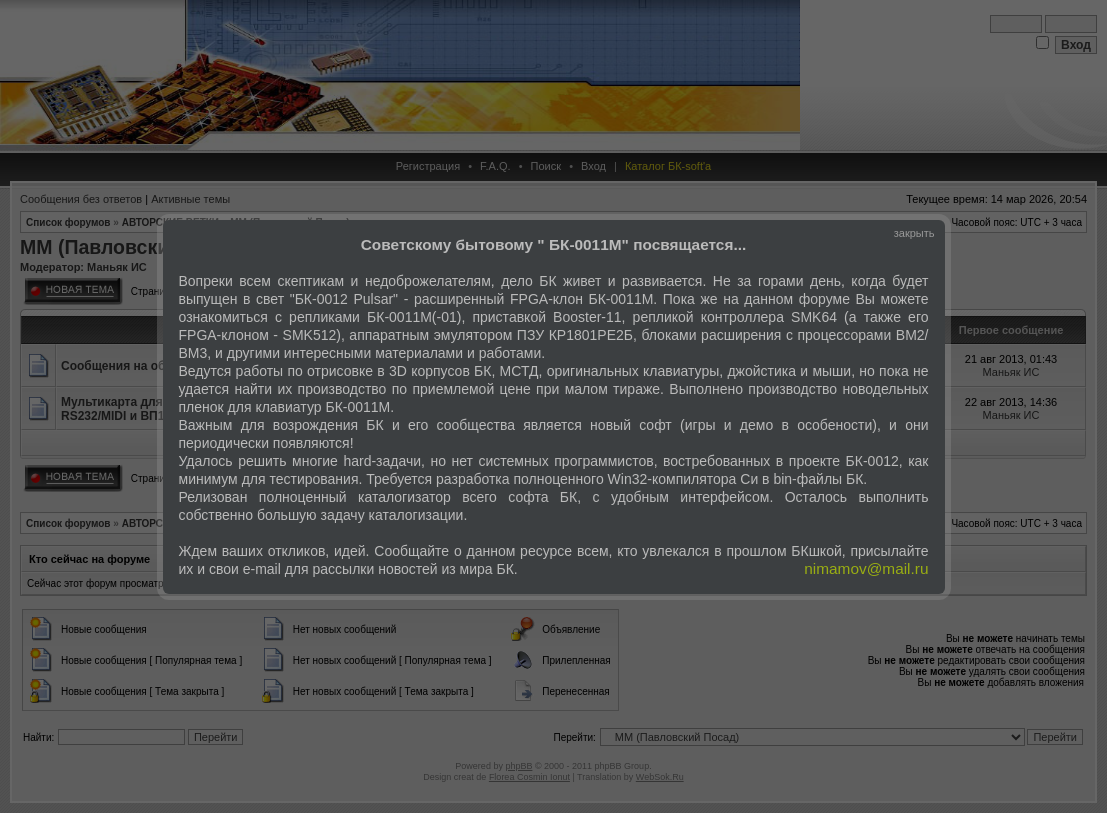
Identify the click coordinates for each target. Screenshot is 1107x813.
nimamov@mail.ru (866, 568)
